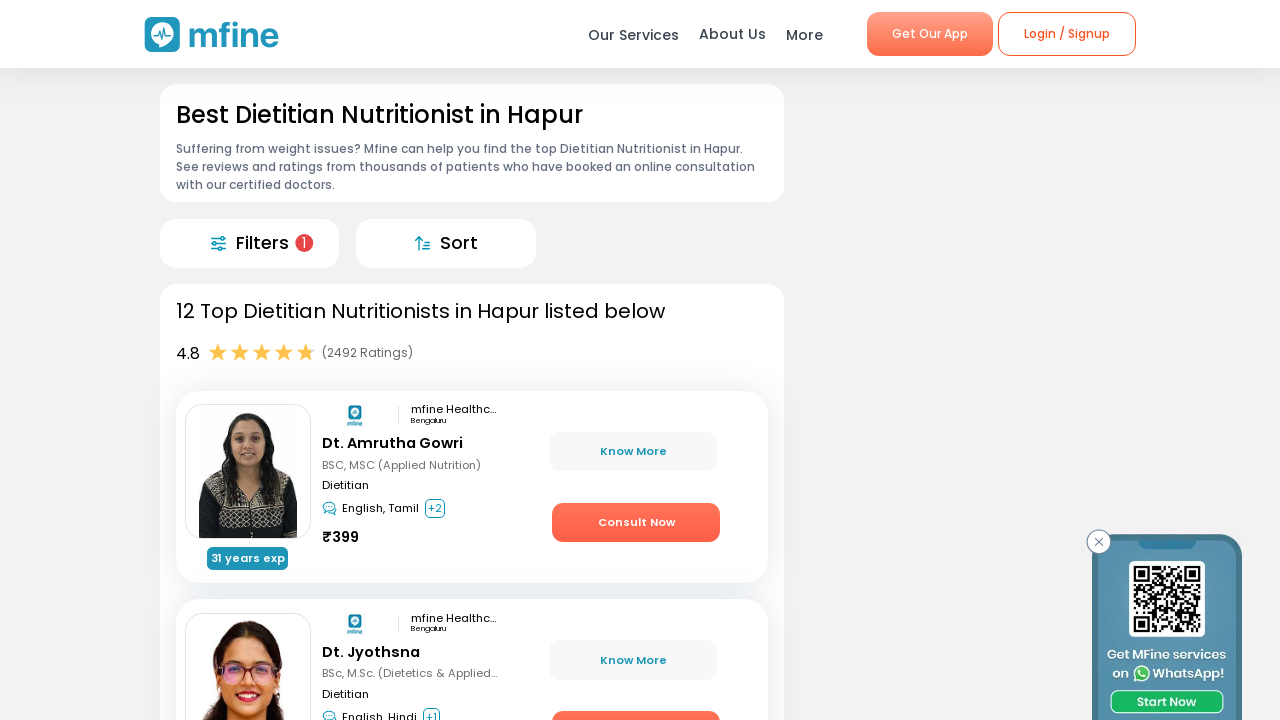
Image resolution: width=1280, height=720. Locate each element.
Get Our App (930, 33)
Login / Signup (1067, 33)
